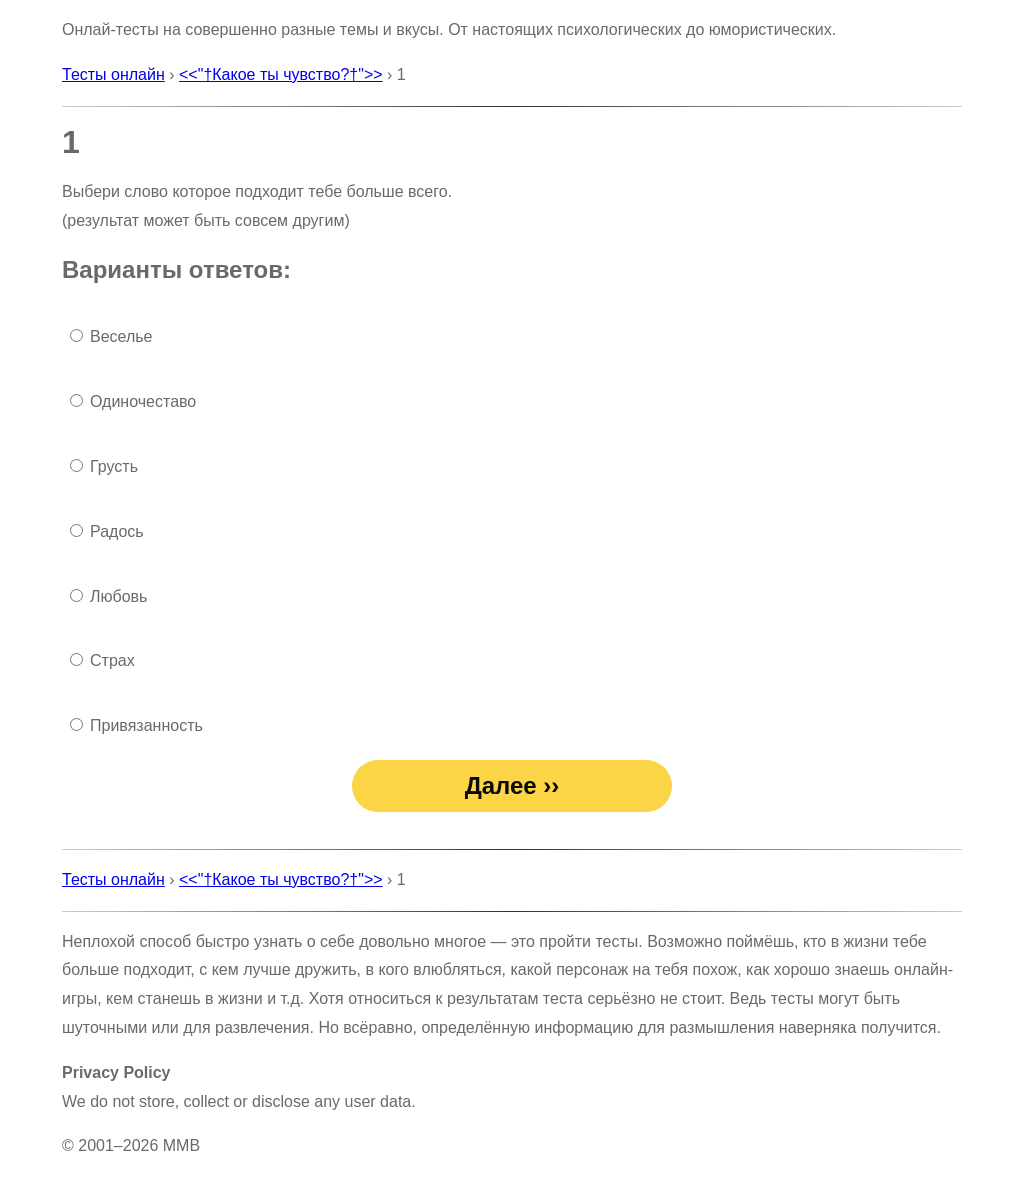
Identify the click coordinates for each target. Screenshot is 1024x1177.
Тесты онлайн (113, 74)
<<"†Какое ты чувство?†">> (281, 74)
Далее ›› (512, 785)
